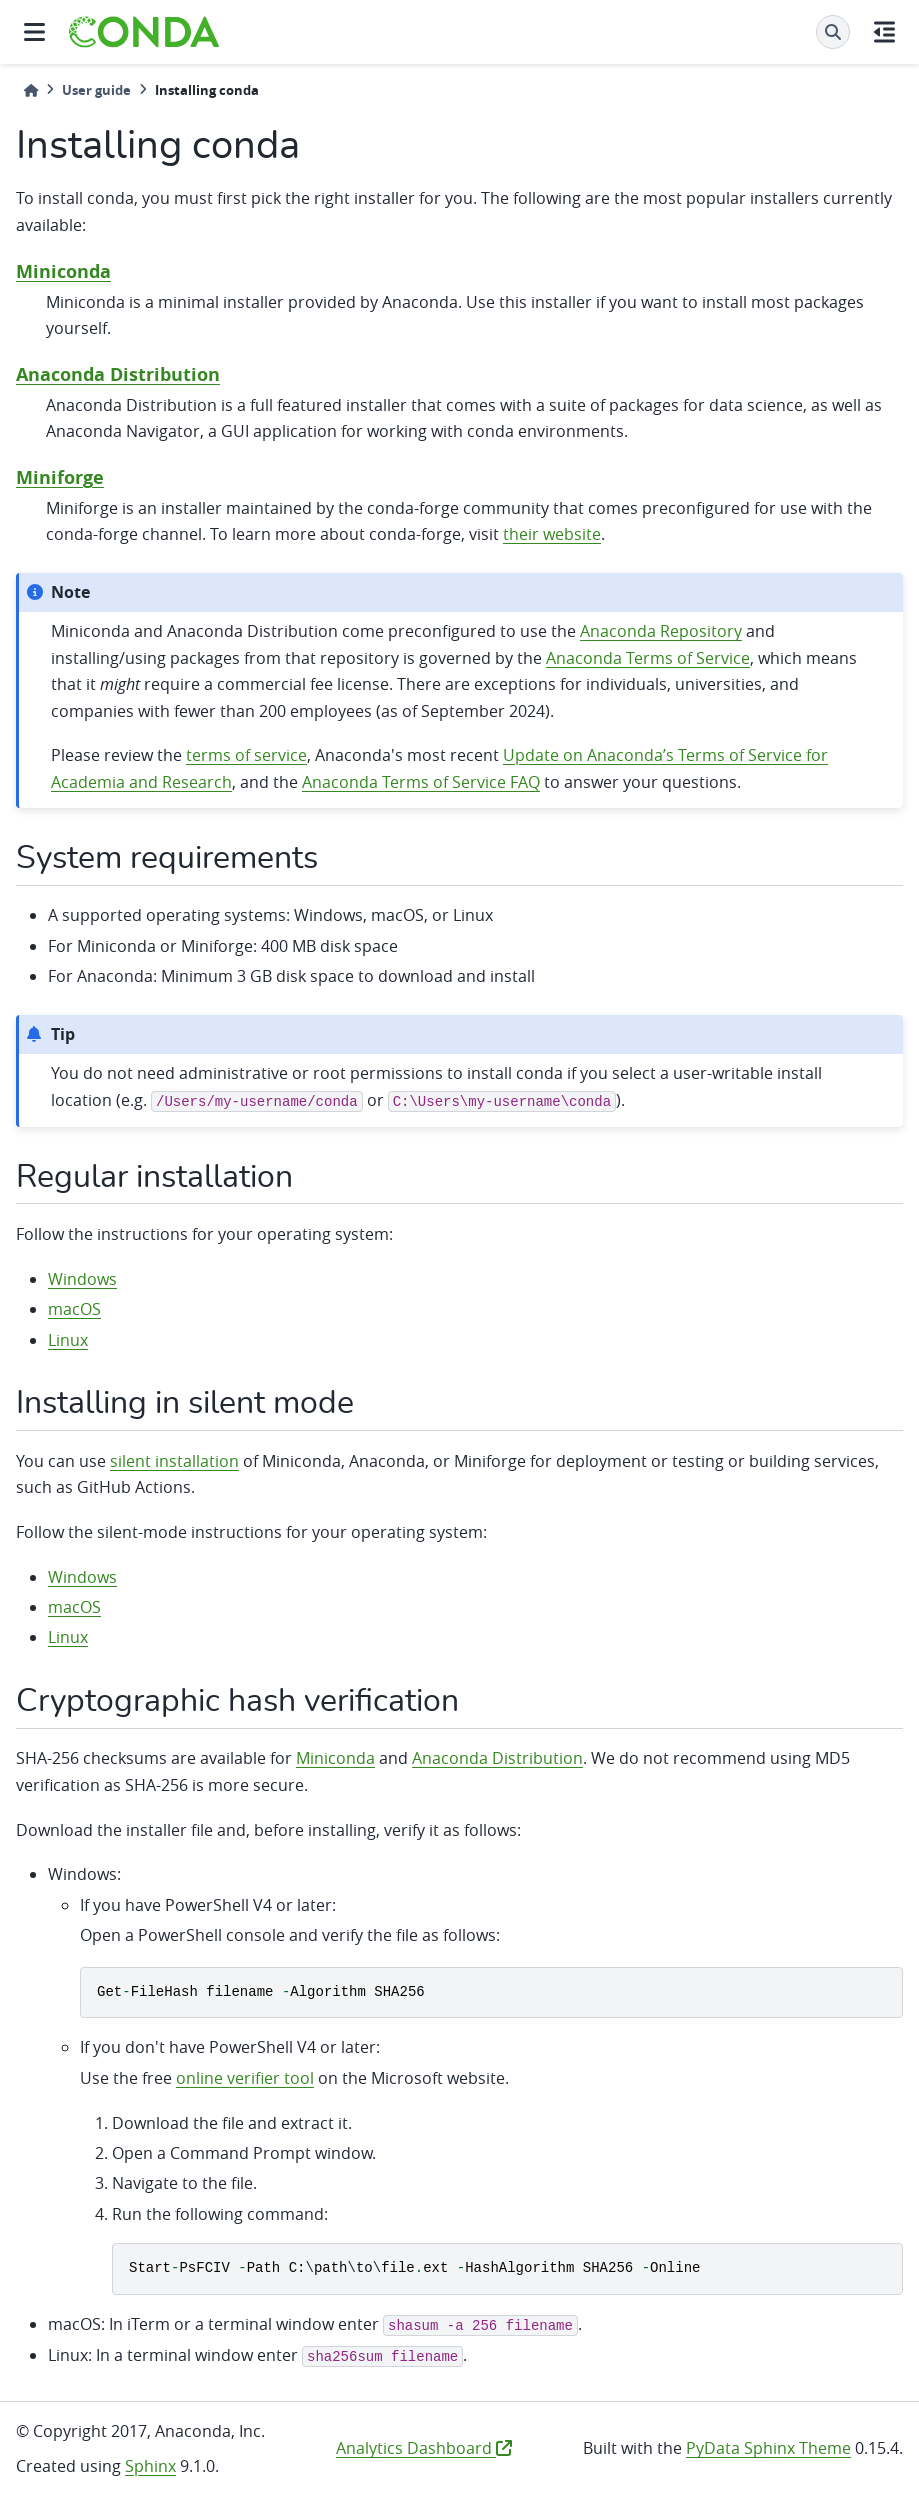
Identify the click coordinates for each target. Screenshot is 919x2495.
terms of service (246, 755)
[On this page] (884, 32)
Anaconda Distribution (118, 374)
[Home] (31, 90)
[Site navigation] (34, 32)
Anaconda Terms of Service (648, 658)
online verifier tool (245, 2078)
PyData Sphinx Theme (768, 2448)
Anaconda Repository (661, 631)
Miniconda (63, 271)
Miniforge (60, 477)
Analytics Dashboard (424, 2448)
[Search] (833, 32)
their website (552, 534)
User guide (96, 90)
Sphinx (150, 2466)
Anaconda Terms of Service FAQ (421, 782)
